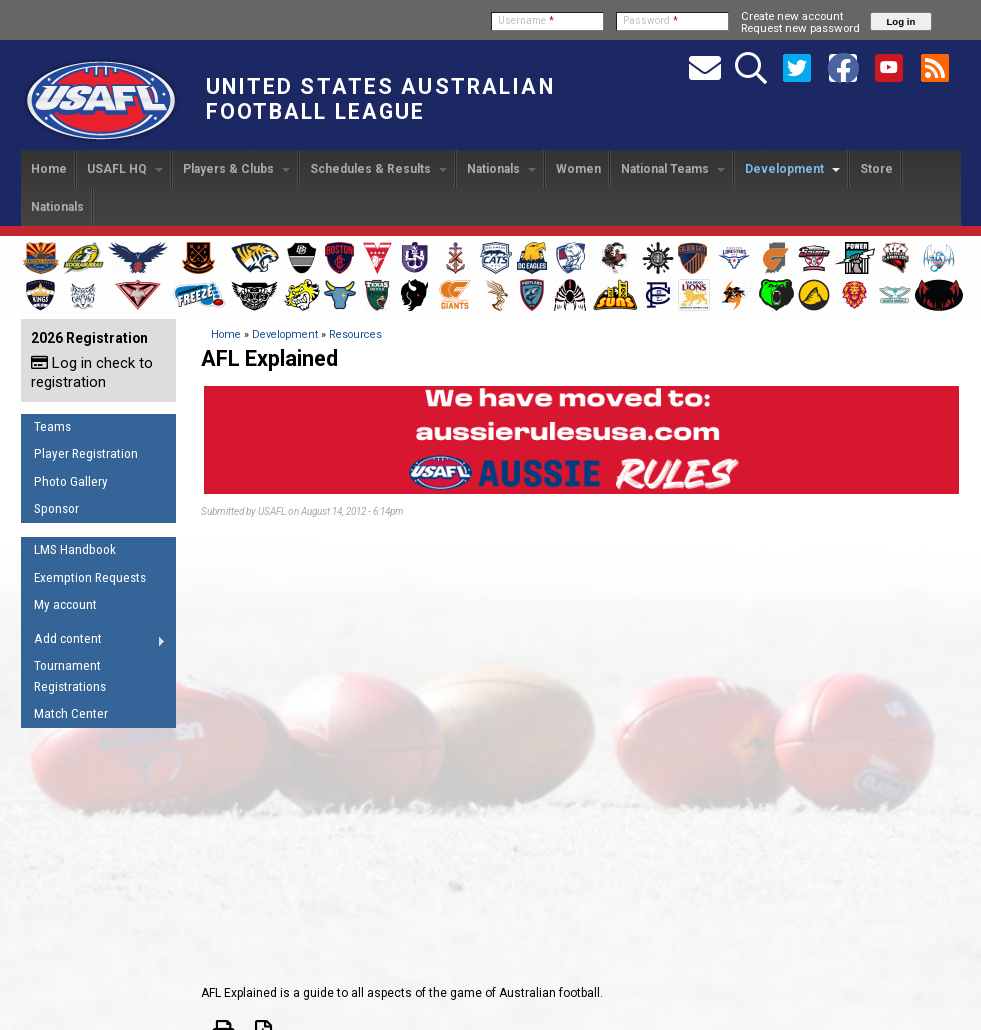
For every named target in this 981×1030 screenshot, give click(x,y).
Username (526, 20)
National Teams (673, 169)
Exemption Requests (90, 577)
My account (65, 604)
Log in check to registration (92, 372)
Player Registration (86, 453)
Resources (355, 334)
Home (49, 169)
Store (876, 169)
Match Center (71, 713)
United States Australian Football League (380, 99)
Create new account (792, 16)
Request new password (800, 28)
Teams (52, 426)
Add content (93, 642)
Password (650, 20)
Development (792, 169)
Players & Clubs (236, 169)
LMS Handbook (75, 549)
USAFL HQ (125, 169)
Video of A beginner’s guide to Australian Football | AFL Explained (581, 747)
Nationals (501, 169)
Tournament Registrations (70, 676)
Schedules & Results (378, 169)
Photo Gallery (71, 481)
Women (578, 169)
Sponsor (56, 508)
